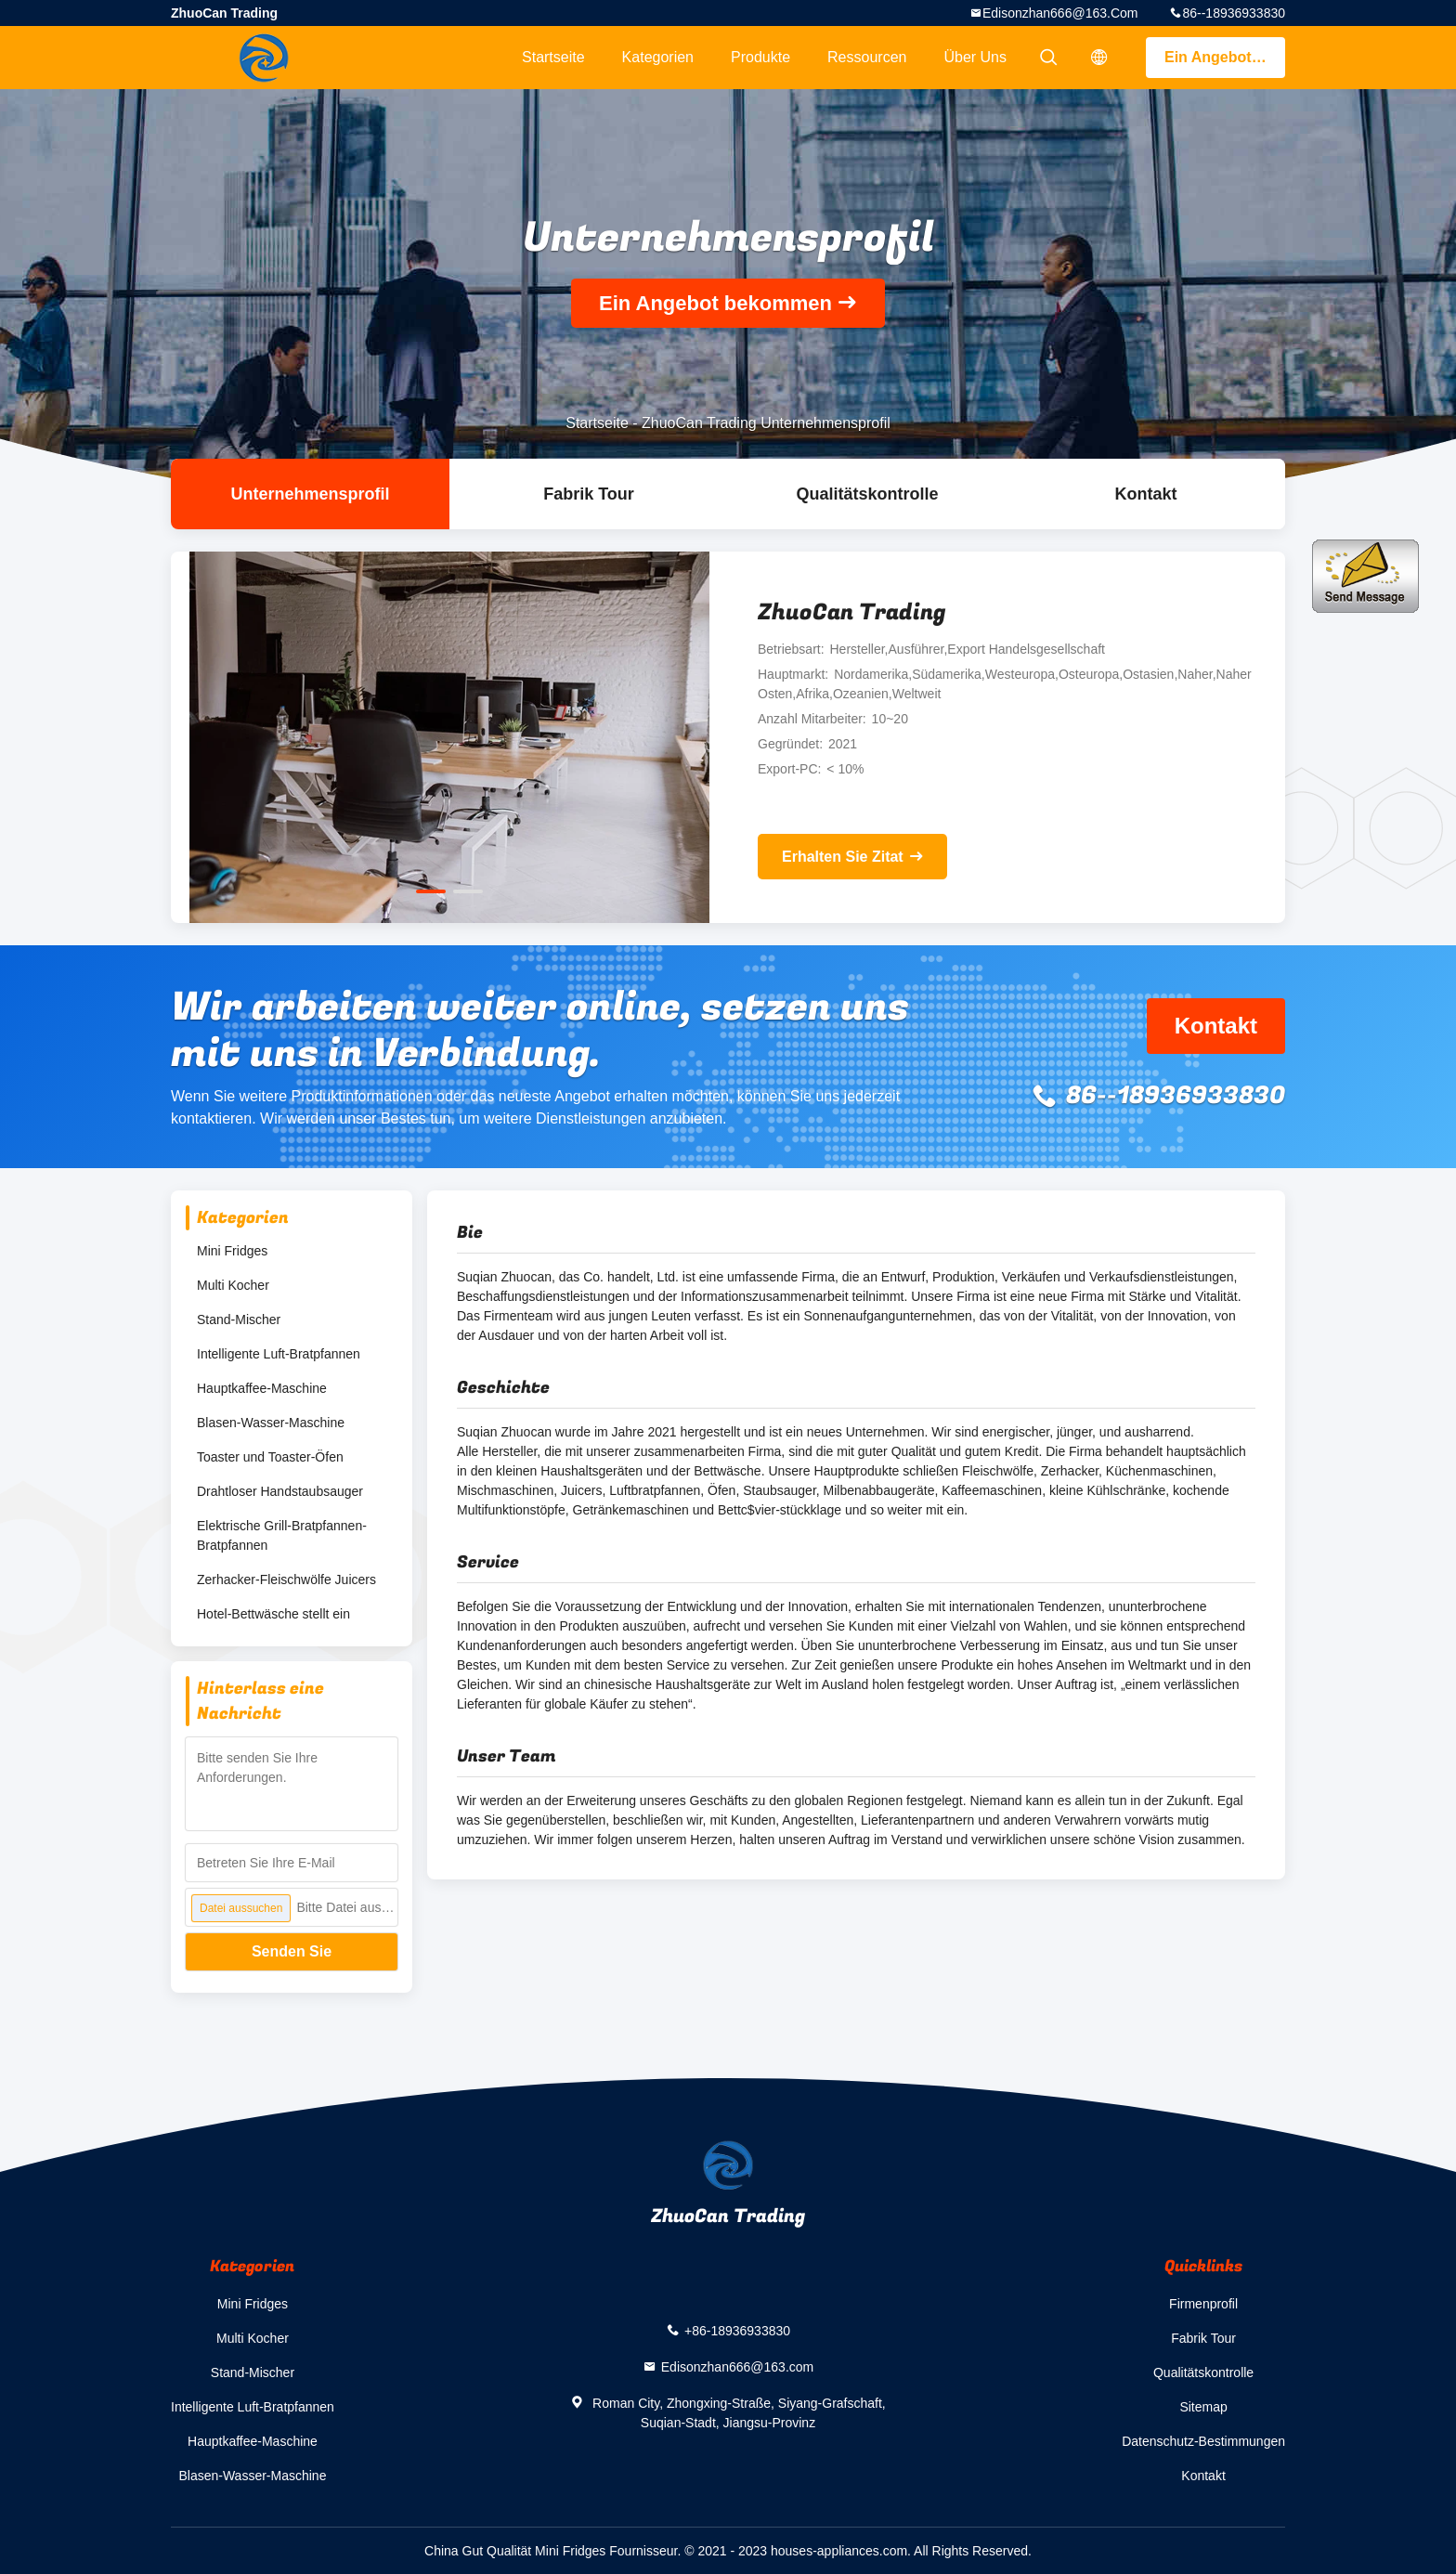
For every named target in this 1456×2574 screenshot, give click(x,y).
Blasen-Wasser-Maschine (270, 1422)
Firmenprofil (1203, 2303)
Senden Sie (292, 1951)
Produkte (760, 57)
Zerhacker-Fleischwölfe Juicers (286, 1579)
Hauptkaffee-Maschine (262, 1388)
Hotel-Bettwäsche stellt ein (273, 1613)
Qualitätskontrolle (867, 494)
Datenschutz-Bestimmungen (1203, 2441)
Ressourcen (866, 57)
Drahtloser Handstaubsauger (280, 1491)
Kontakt (1146, 494)
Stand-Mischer (238, 1319)
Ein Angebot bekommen (1224, 57)
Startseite (553, 57)
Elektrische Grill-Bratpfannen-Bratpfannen (282, 1535)
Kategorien (658, 57)
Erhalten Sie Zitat (843, 856)
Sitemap (1203, 2406)
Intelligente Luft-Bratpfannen (278, 1353)
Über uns (975, 57)
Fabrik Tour (588, 494)
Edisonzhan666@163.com (1060, 13)
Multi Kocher (233, 1285)
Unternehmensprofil (309, 494)
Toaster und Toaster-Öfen (270, 1457)
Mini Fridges (232, 1250)
